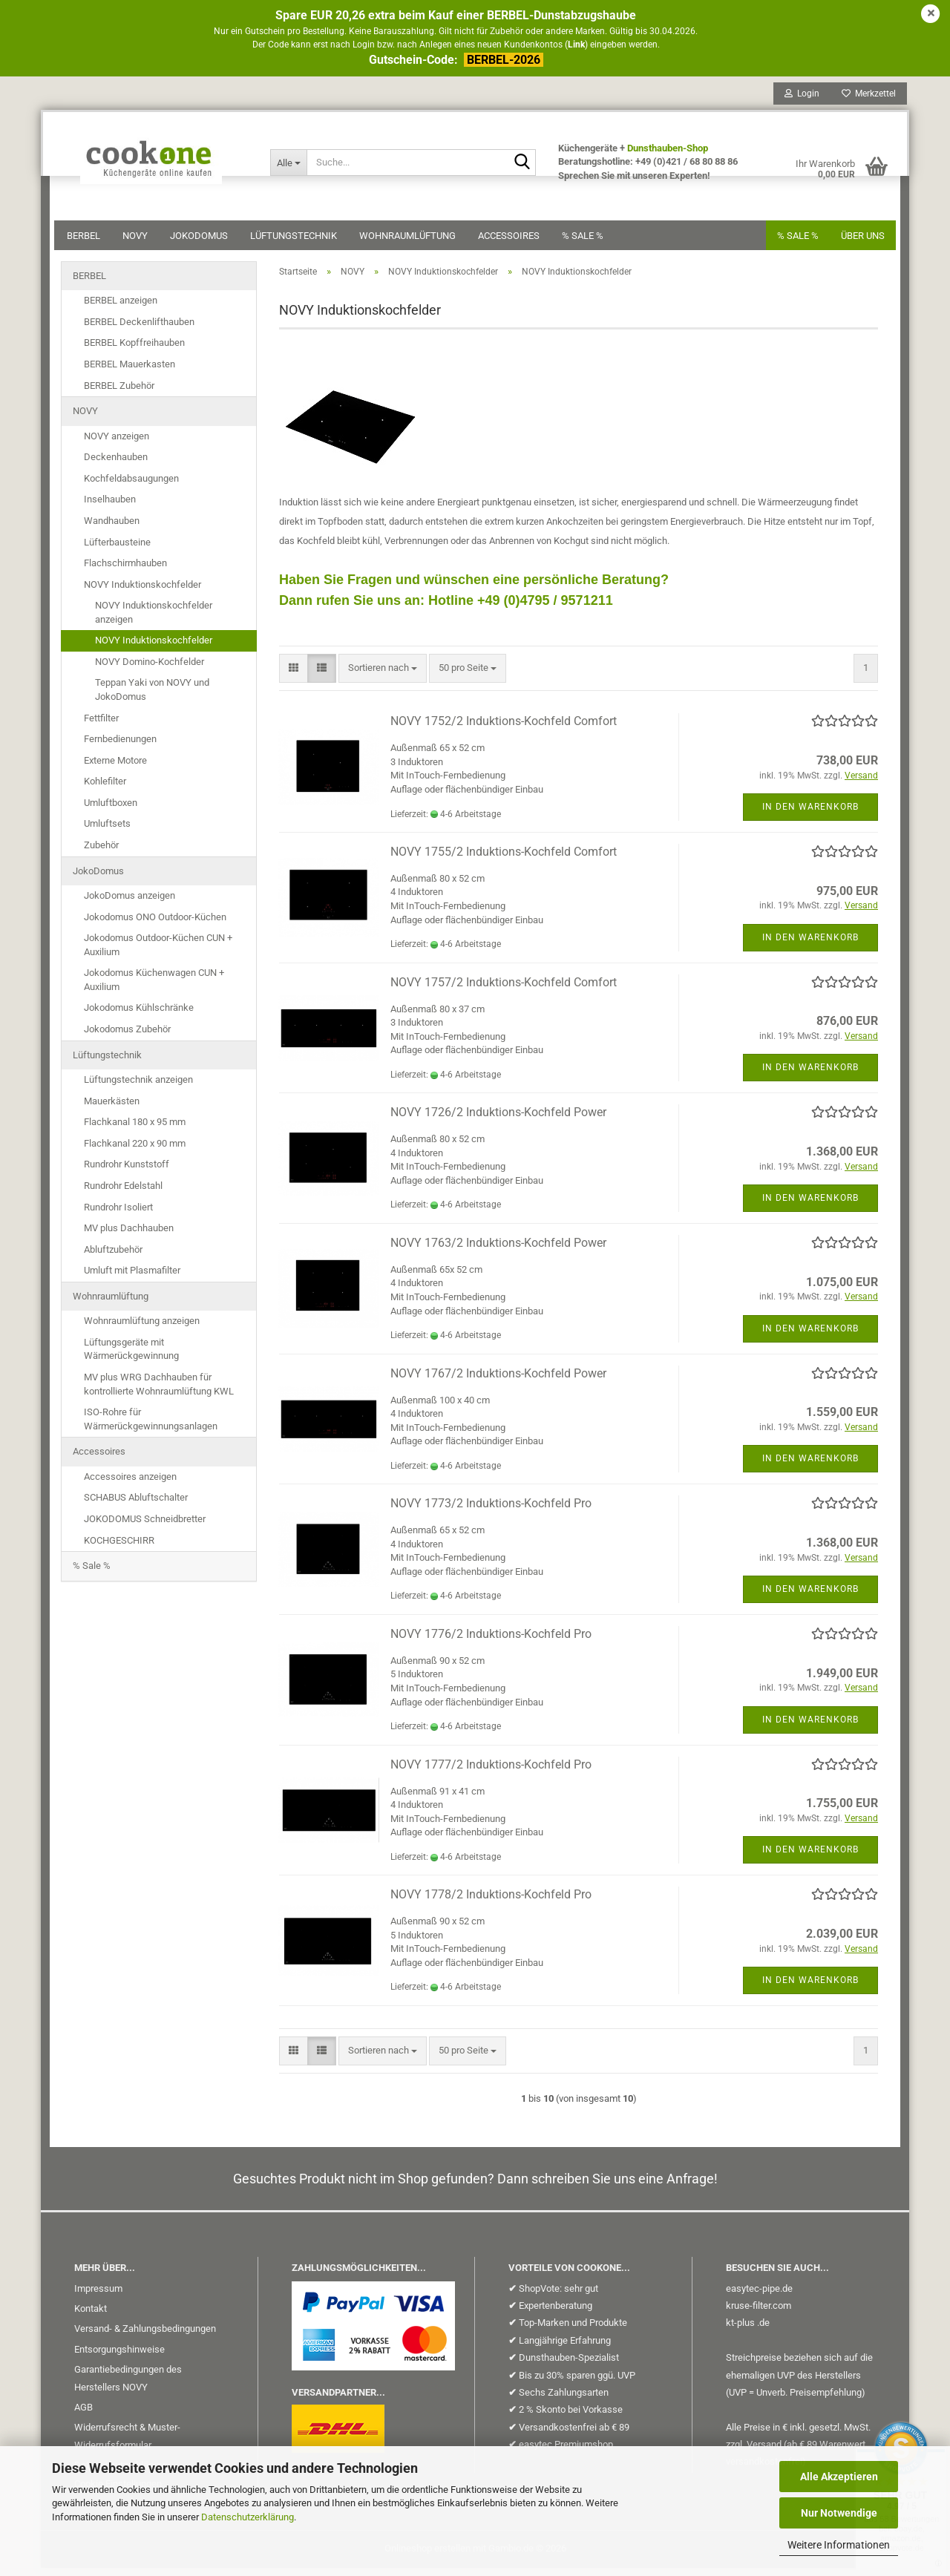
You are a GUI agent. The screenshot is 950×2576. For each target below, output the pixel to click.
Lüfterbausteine (117, 550)
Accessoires (515, 242)
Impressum (98, 2296)
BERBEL (90, 242)
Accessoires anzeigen (130, 1484)
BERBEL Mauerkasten (129, 372)
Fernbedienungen (120, 747)
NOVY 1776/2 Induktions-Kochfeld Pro (491, 1642)
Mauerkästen (112, 1109)
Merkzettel (862, 100)
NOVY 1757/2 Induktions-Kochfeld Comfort (503, 990)
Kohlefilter (105, 789)
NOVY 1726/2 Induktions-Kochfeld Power (498, 1120)
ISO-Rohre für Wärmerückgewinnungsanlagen (150, 1427)
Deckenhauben (116, 465)
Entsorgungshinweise (119, 2357)
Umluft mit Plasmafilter (132, 1278)
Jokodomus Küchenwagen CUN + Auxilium (154, 987)
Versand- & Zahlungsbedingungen (145, 2336)
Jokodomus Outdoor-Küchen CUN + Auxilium (158, 953)
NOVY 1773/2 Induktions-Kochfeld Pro (491, 1511)
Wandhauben (112, 528)
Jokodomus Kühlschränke (139, 1015)
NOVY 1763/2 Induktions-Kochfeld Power (498, 1251)
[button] (293, 676)
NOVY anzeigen (116, 444)
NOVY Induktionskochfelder (142, 592)
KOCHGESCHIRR (119, 1548)
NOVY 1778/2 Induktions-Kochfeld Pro (491, 1902)
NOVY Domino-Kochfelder (149, 669)
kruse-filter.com (758, 2313)
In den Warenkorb (810, 815)
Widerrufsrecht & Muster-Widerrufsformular (127, 2444)
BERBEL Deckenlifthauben (139, 329)
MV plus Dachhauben (129, 1236)
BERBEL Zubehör (119, 393)
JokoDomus (206, 242)
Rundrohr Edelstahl (123, 1193)
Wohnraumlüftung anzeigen (142, 1328)
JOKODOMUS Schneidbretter (145, 1527)
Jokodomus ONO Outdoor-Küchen (155, 925)
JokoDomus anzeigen (129, 903)
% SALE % (791, 242)
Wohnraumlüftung (414, 242)
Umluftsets (107, 831)
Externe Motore (115, 768)
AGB (83, 2415)
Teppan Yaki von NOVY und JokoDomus (152, 697)
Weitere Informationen (838, 2545)
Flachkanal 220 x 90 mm (135, 1151)
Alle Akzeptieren (839, 2476)
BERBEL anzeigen (120, 308)
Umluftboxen (110, 810)
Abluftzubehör (113, 1257)
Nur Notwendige (839, 2513)
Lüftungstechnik (300, 242)
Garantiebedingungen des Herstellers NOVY (128, 2386)
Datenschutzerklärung (247, 2517)
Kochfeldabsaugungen (131, 486)
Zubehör (101, 853)
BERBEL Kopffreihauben (134, 350)
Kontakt (90, 2316)
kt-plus (740, 2330)
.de (763, 2330)
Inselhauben (110, 507)
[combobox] (382, 676)
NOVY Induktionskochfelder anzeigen (153, 620)
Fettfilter (101, 726)
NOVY (141, 242)
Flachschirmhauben (125, 571)
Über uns (856, 242)
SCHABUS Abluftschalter (136, 1505)
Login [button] (795, 100)
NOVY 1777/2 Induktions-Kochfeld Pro (491, 1773)
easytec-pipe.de (759, 2296)
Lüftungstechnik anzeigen (138, 1087)
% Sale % (589, 242)
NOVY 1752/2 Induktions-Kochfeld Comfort (503, 729)
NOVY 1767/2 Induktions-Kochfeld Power (498, 1381)
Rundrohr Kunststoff (126, 1172)
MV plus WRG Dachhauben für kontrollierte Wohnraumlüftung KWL (159, 1392)
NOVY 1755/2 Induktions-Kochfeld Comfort (503, 860)
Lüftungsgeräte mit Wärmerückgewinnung (131, 1357)
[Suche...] (291, 169)
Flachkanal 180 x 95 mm (135, 1129)
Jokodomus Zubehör (127, 1037)
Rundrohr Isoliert (118, 1215)
